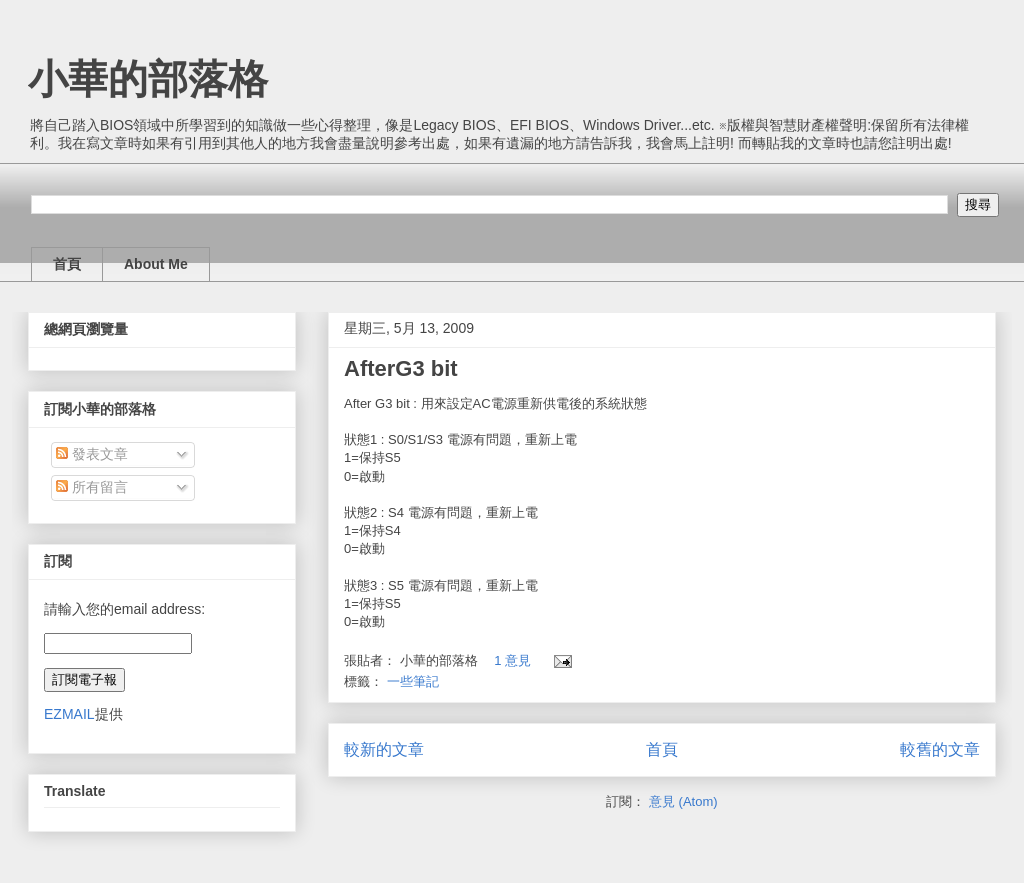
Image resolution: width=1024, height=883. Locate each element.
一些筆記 (413, 681)
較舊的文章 (940, 749)
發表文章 (92, 454)
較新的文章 (384, 749)
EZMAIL (69, 714)
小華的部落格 (148, 79)
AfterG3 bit (401, 368)
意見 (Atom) (683, 801)
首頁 (67, 264)
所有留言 (92, 487)
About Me (156, 264)
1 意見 (512, 660)
